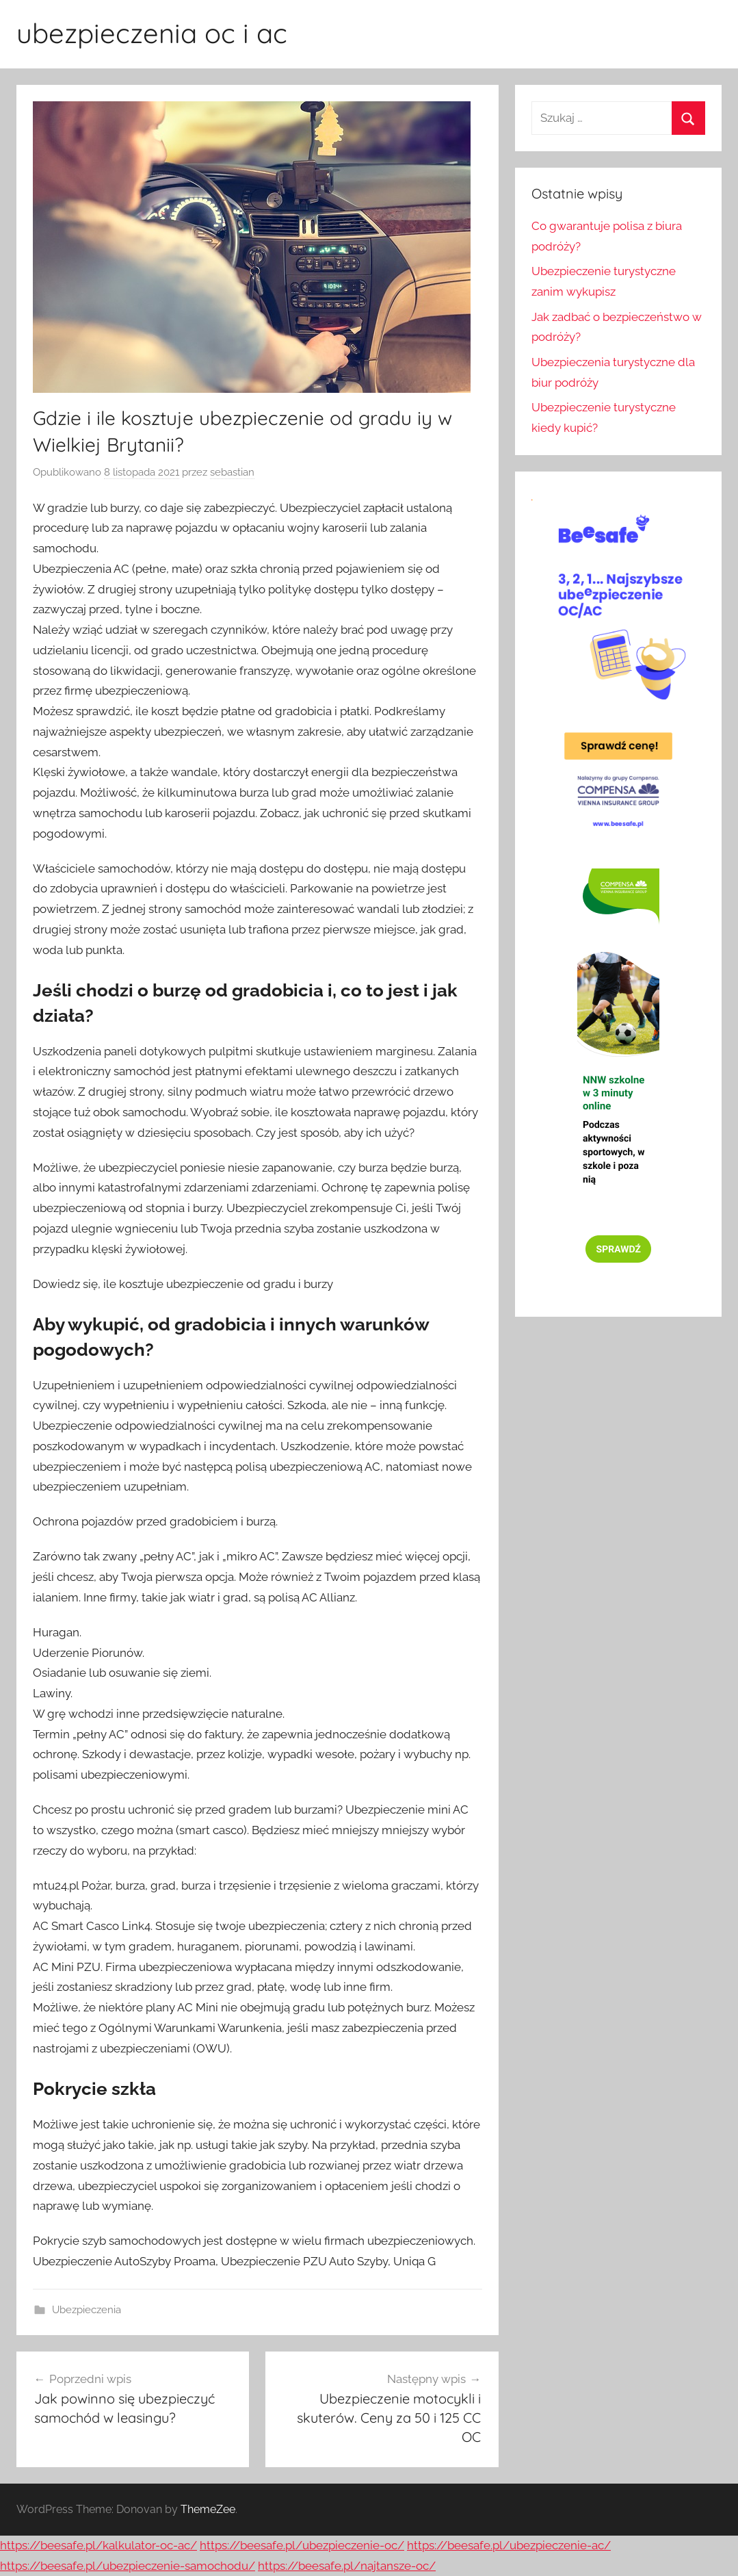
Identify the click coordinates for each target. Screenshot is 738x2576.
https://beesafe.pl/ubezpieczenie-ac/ (509, 2545)
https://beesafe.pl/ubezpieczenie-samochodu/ (127, 2566)
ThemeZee (208, 2509)
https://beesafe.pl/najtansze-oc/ (347, 2566)
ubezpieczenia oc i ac (151, 33)
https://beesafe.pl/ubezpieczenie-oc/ (302, 2545)
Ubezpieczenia (86, 2310)
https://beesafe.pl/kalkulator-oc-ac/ (98, 2545)
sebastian (232, 472)
